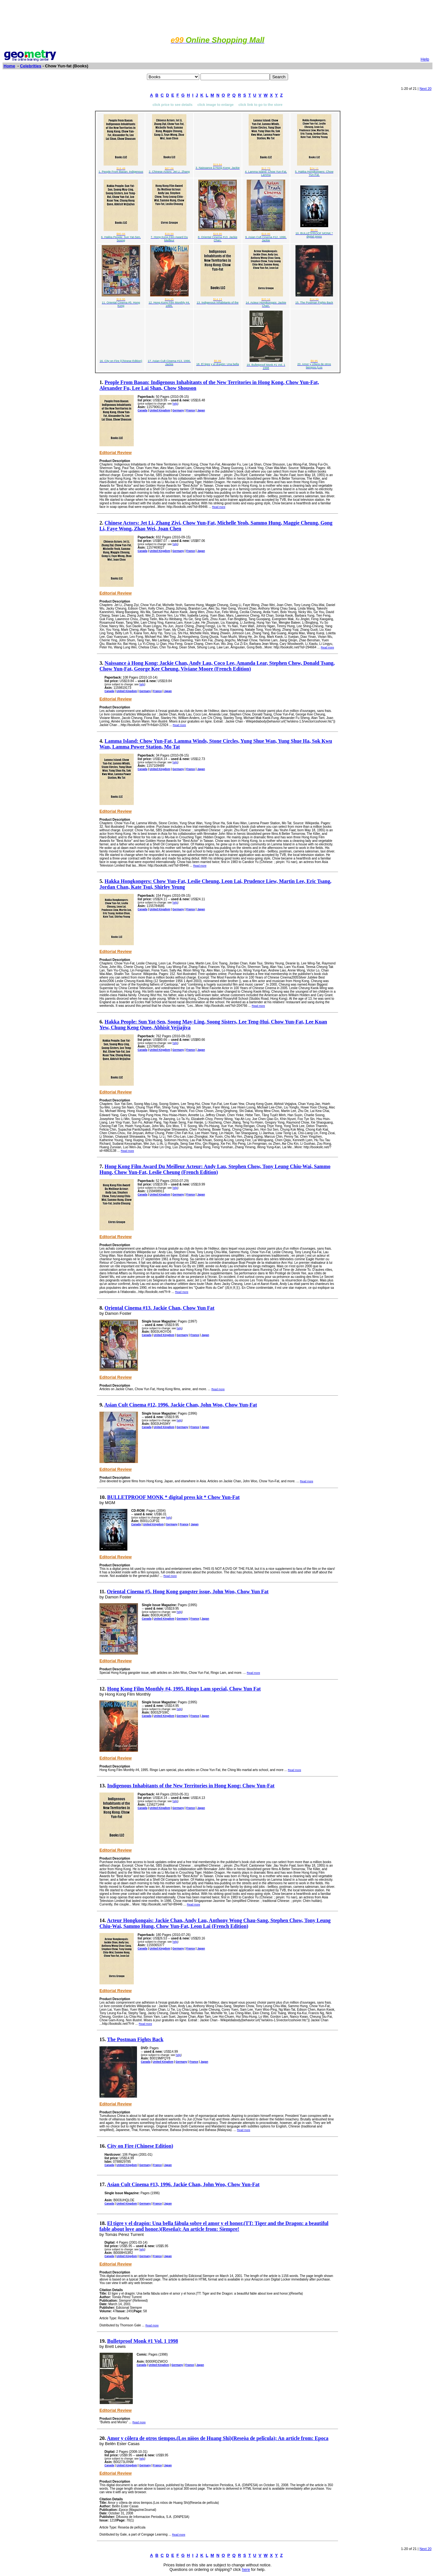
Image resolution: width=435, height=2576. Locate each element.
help (175, 403)
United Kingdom (159, 410)
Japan (201, 410)
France (190, 410)
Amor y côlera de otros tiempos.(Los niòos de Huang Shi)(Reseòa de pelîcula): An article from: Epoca (217, 2438)
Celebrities (30, 66)
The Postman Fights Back (135, 2039)
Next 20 (425, 88)
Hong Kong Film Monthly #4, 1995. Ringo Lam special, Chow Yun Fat (184, 1688)
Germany (178, 410)
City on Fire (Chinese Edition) (140, 2146)
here (246, 2569)
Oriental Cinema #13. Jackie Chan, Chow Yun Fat (159, 1308)
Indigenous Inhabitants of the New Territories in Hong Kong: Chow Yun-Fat (191, 1785)
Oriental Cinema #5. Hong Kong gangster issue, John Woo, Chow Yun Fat (188, 1591)
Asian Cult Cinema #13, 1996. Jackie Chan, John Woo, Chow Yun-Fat (183, 2184)
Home (9, 66)
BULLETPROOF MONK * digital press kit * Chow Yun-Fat (173, 1497)
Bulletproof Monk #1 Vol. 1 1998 (142, 2341)
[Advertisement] (217, 17)
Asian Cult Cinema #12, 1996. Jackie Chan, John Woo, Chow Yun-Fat (180, 1405)
